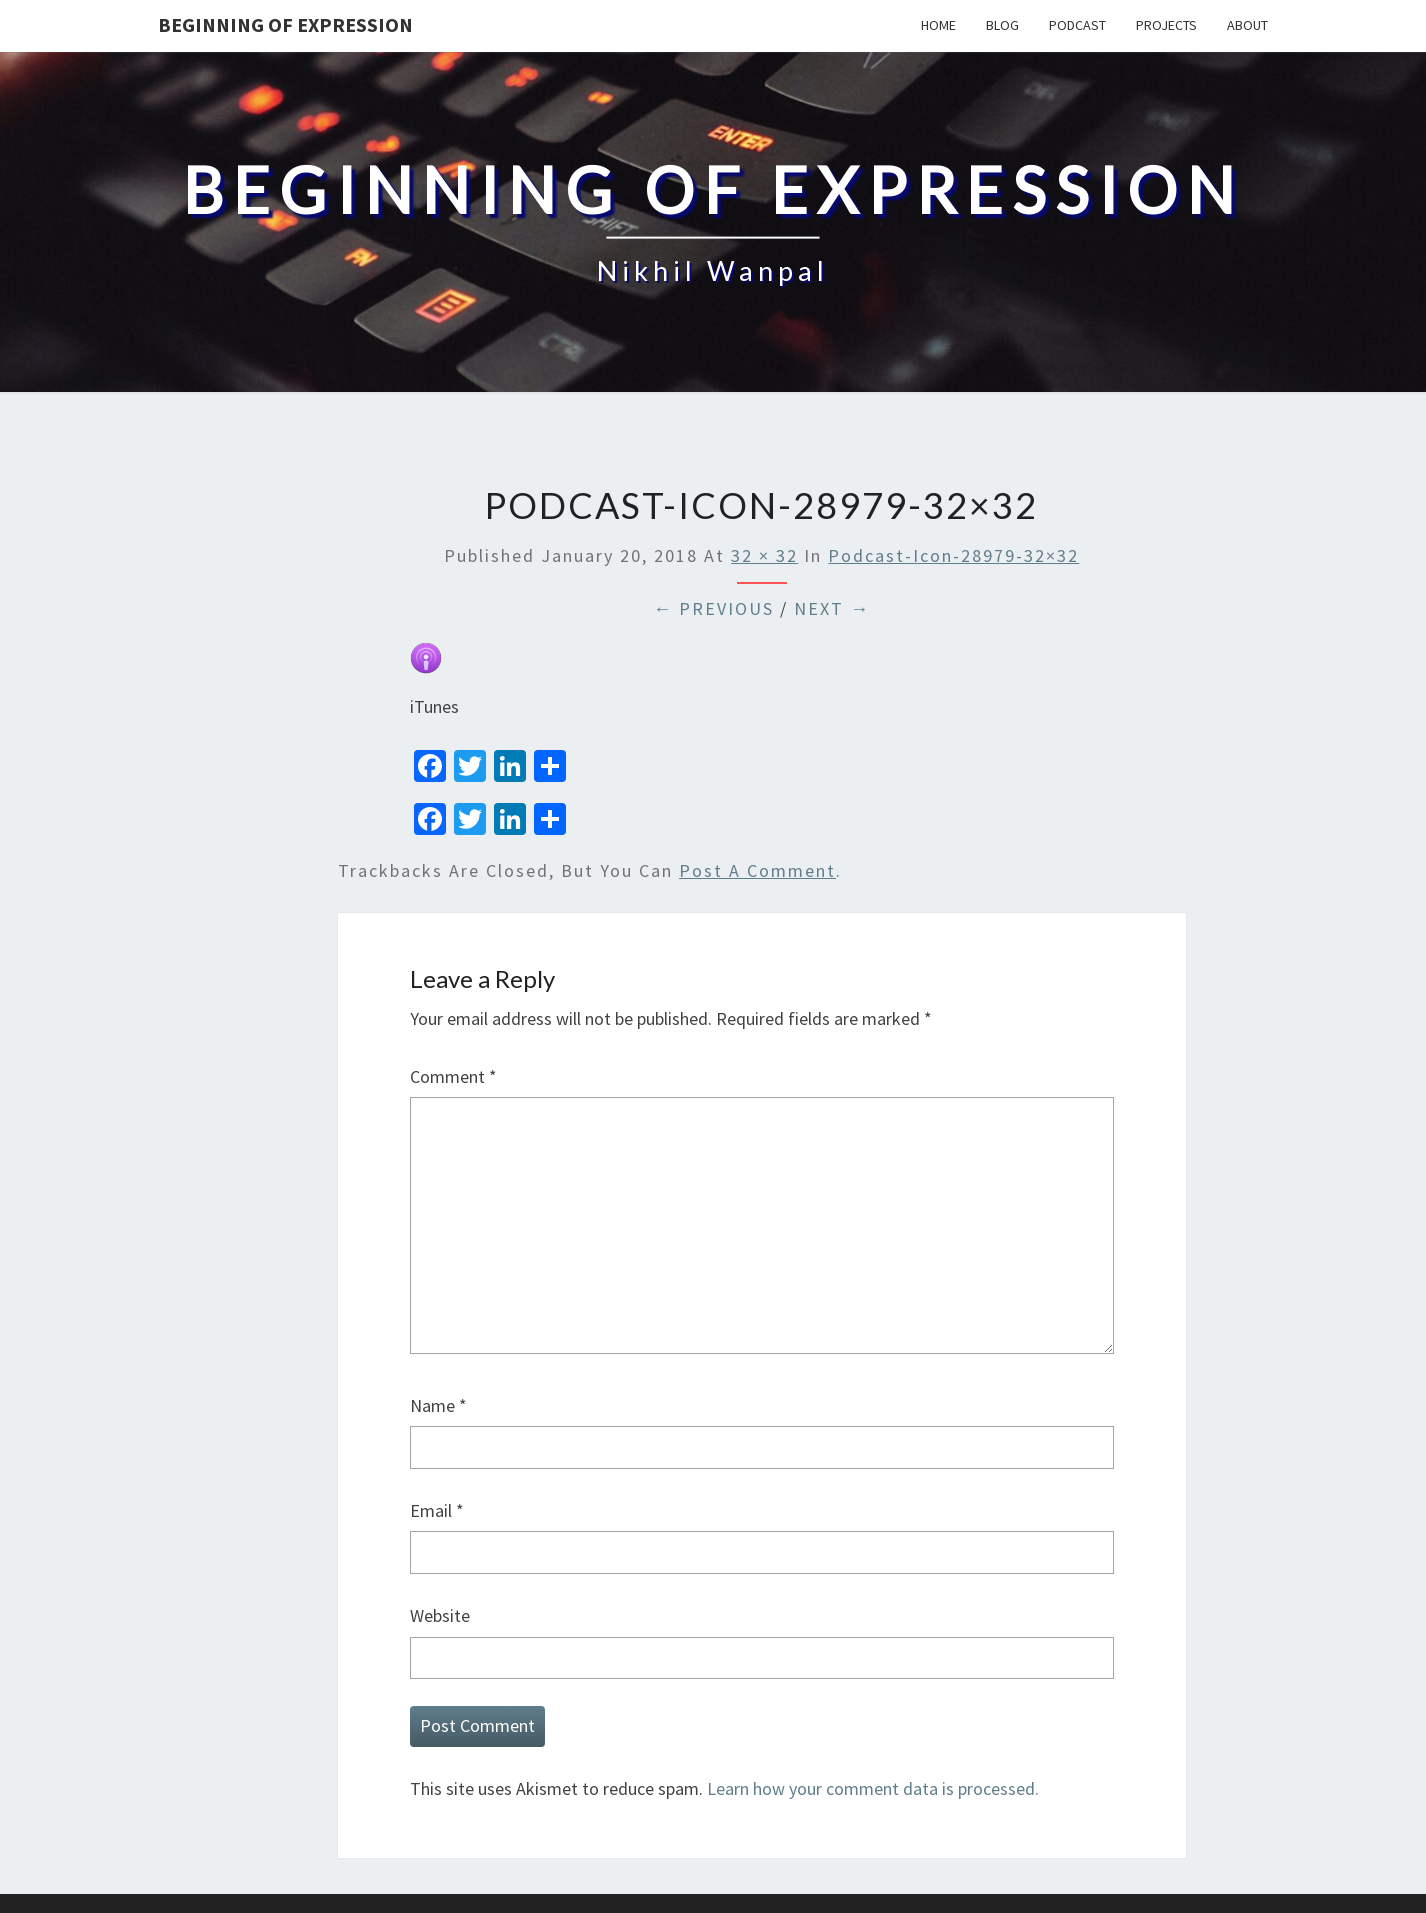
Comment (453, 1076)
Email (437, 1510)
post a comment (757, 870)
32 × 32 (764, 555)
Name (438, 1405)
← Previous (713, 608)
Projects (1166, 25)
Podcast (1077, 25)
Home (938, 25)
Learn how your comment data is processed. (873, 1788)
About (1247, 25)
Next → (832, 608)
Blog (1002, 25)
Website (440, 1615)
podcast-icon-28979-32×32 (953, 555)
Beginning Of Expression (285, 24)
